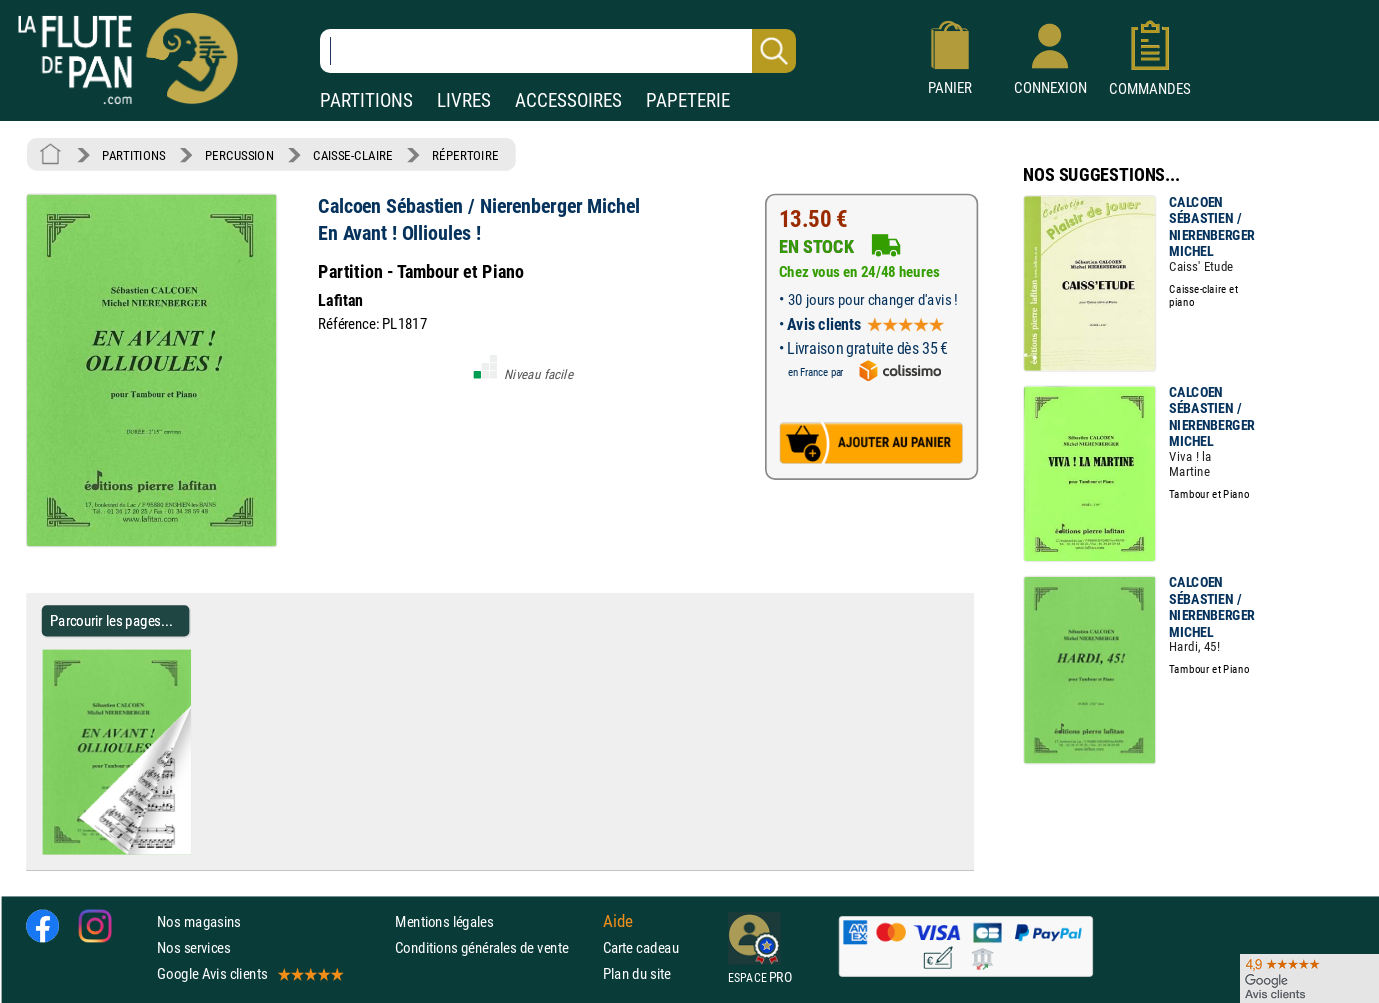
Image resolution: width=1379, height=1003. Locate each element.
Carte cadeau (641, 947)
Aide (618, 921)
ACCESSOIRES (568, 100)
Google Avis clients (249, 973)
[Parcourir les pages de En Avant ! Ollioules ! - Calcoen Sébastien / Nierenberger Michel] (198, 850)
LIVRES (464, 100)
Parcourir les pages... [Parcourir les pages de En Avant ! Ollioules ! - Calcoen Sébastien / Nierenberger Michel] (111, 620)
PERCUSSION (239, 155)
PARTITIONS (366, 100)
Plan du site (637, 973)
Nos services (193, 947)
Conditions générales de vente (494, 947)
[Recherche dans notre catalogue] (558, 51)
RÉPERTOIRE (465, 155)
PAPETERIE (688, 100)
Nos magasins (199, 921)
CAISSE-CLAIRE (353, 155)
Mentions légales (444, 921)
